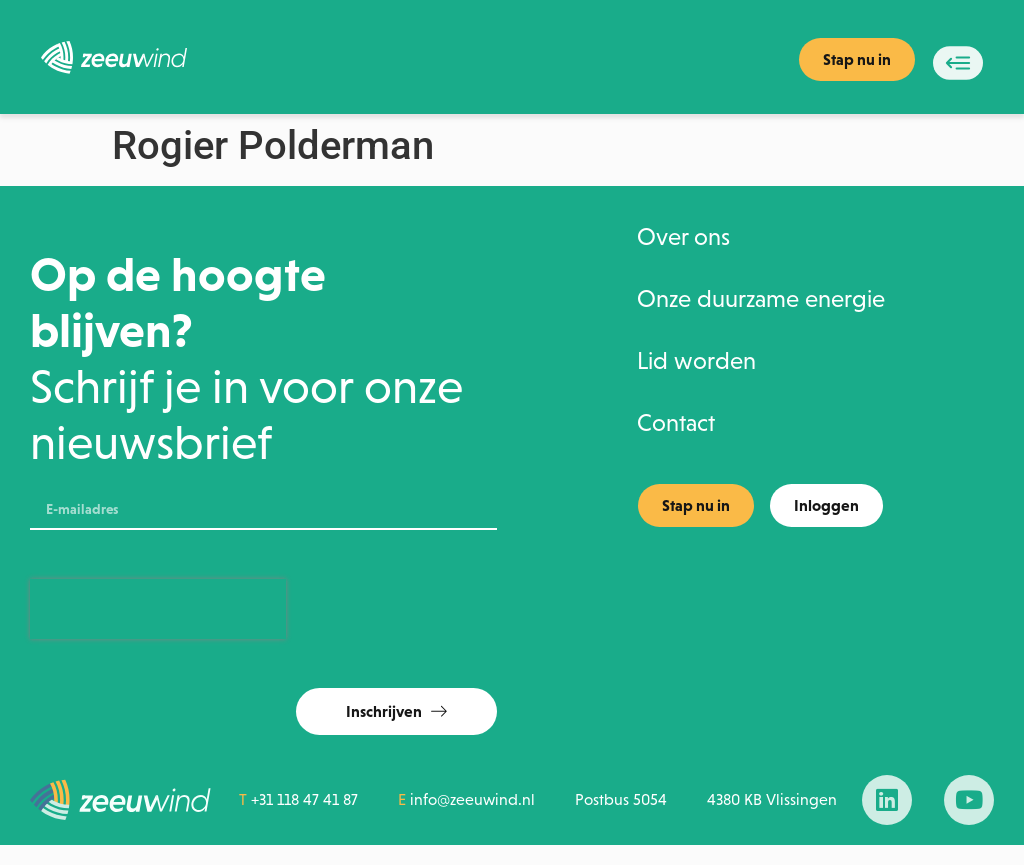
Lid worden (696, 361)
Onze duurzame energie (761, 299)
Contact (676, 423)
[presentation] (158, 609)
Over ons (683, 237)
